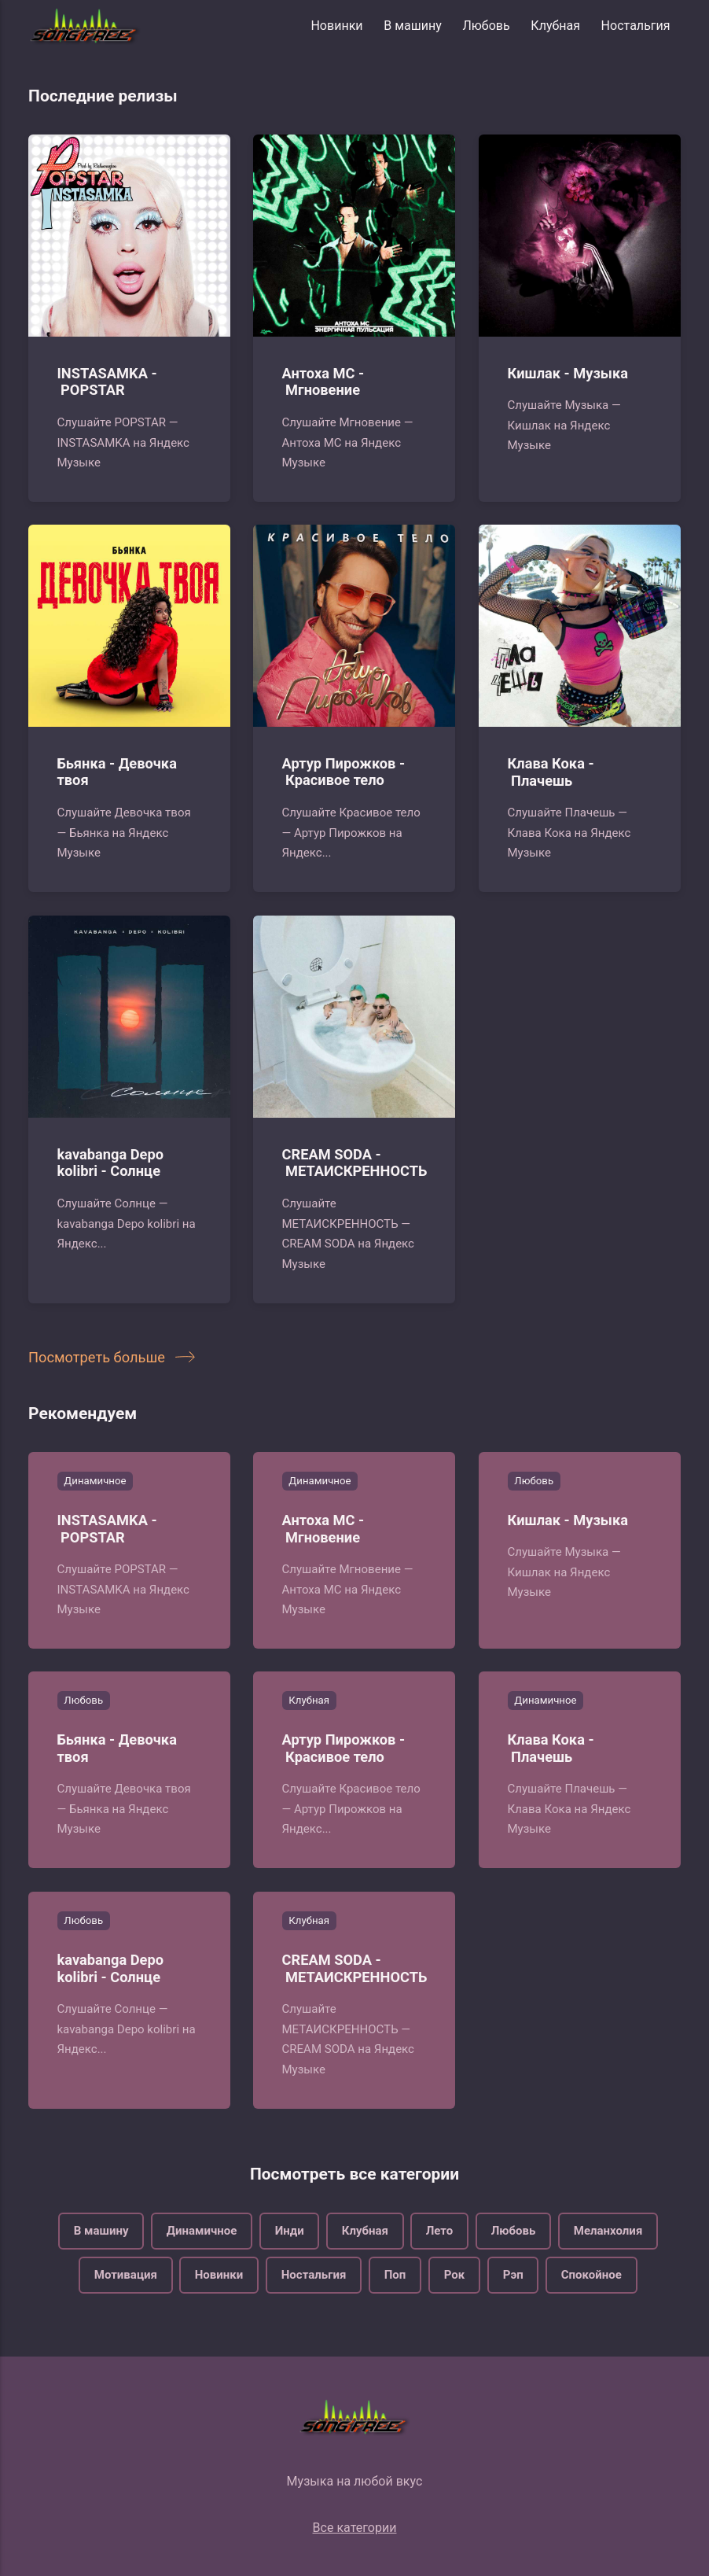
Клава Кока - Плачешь (550, 772)
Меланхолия (608, 2230)
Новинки (336, 25)
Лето (440, 2230)
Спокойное (591, 2275)
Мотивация (125, 2275)
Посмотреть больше (108, 1357)
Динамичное (95, 1481)
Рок (454, 2275)
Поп (395, 2275)
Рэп (513, 2275)
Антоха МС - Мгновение (323, 381)
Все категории (355, 2527)
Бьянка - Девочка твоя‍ (117, 772)
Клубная (555, 25)
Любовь (485, 25)
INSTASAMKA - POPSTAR (107, 381)
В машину (413, 25)
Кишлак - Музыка (567, 372)
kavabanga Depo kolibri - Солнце (110, 1162)
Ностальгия (635, 25)
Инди (288, 2230)
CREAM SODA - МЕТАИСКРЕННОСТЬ (355, 1162)
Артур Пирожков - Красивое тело (344, 772)
